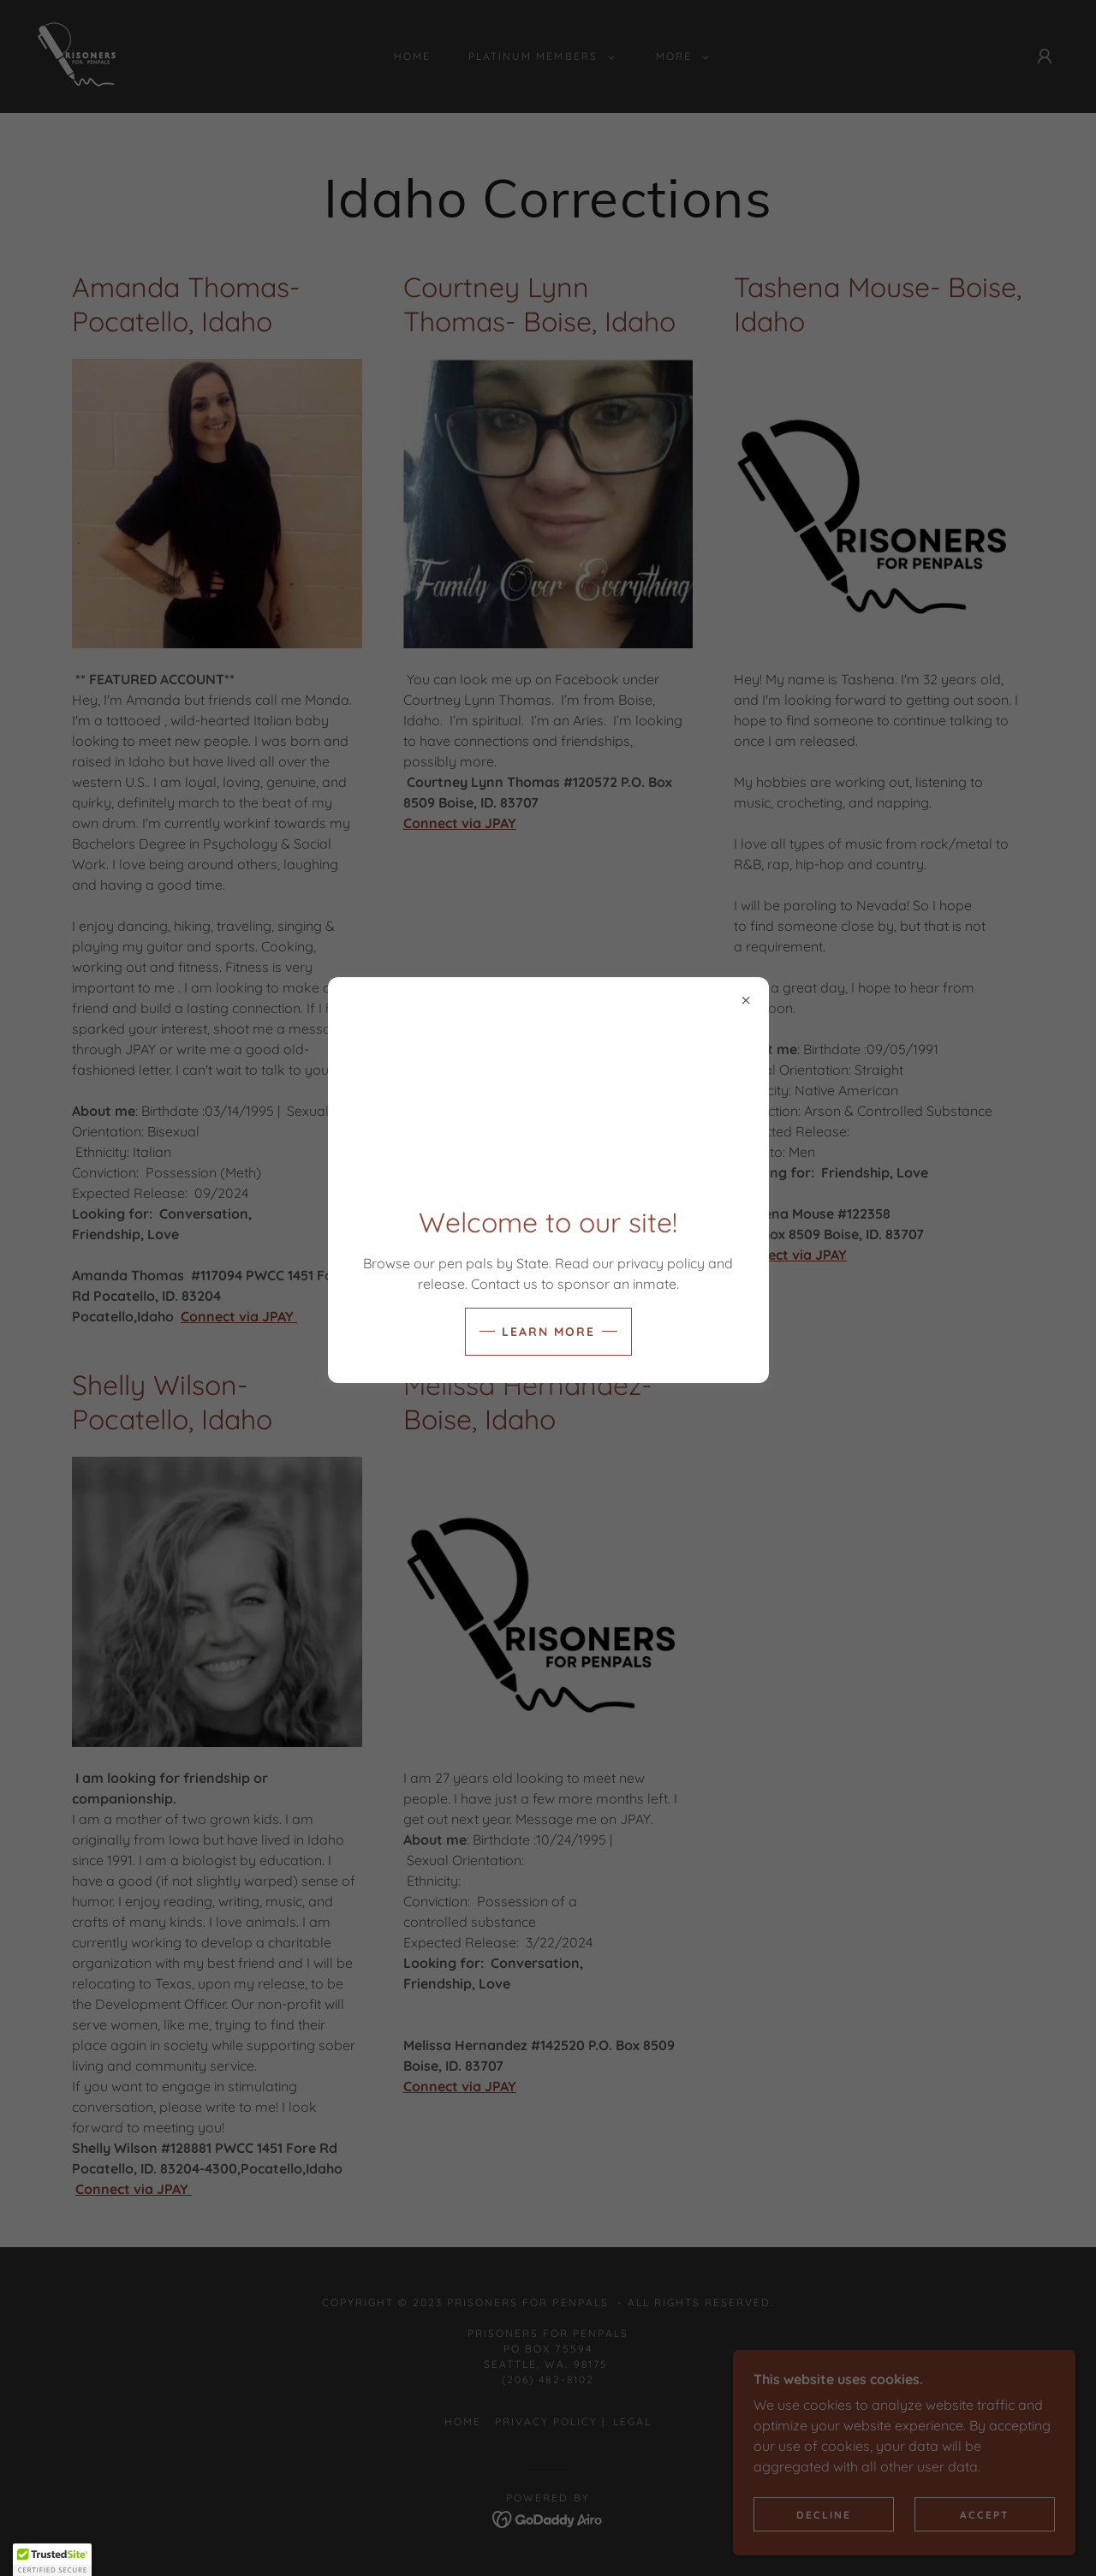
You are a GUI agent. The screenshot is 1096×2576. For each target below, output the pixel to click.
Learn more (548, 1331)
